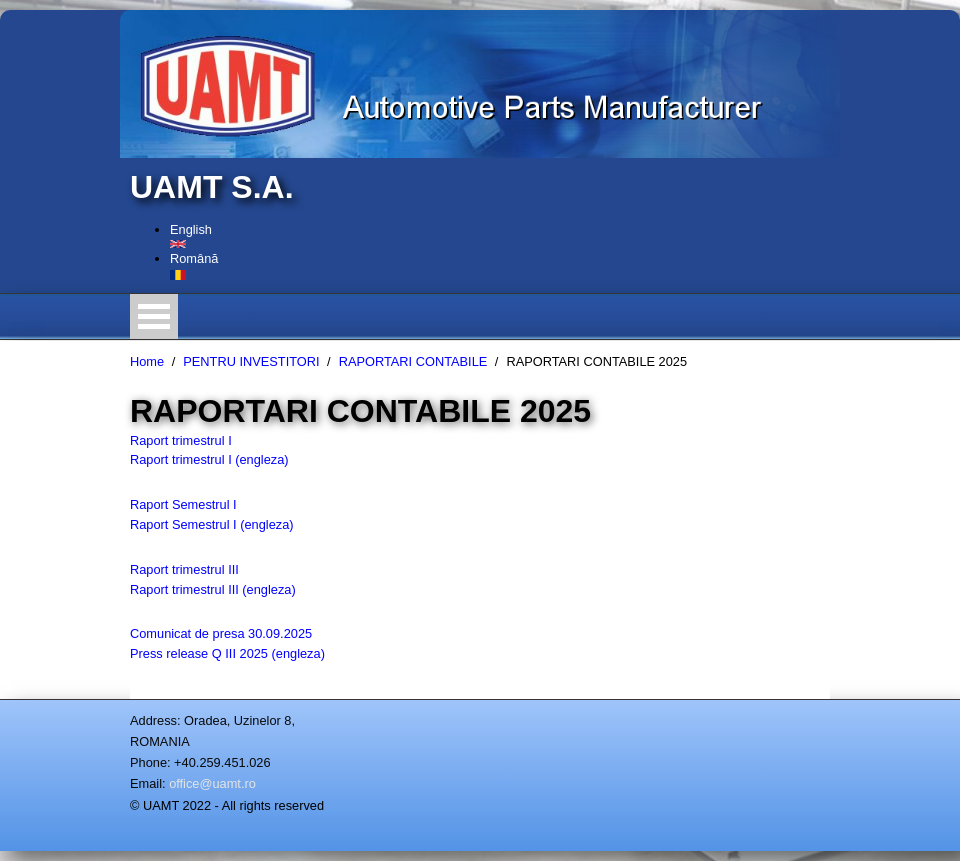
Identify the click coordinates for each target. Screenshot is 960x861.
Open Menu (154, 316)
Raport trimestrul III (184, 569)
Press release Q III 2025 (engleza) (227, 653)
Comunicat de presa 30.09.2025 (221, 633)
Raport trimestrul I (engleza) (209, 459)
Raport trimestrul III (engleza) (213, 589)
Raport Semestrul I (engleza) (212, 524)
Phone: (150, 762)
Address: (155, 720)
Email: (148, 783)
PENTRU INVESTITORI (251, 361)
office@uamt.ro (212, 783)
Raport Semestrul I (183, 504)
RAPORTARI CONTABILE (413, 361)
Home (147, 361)
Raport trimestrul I (181, 440)
